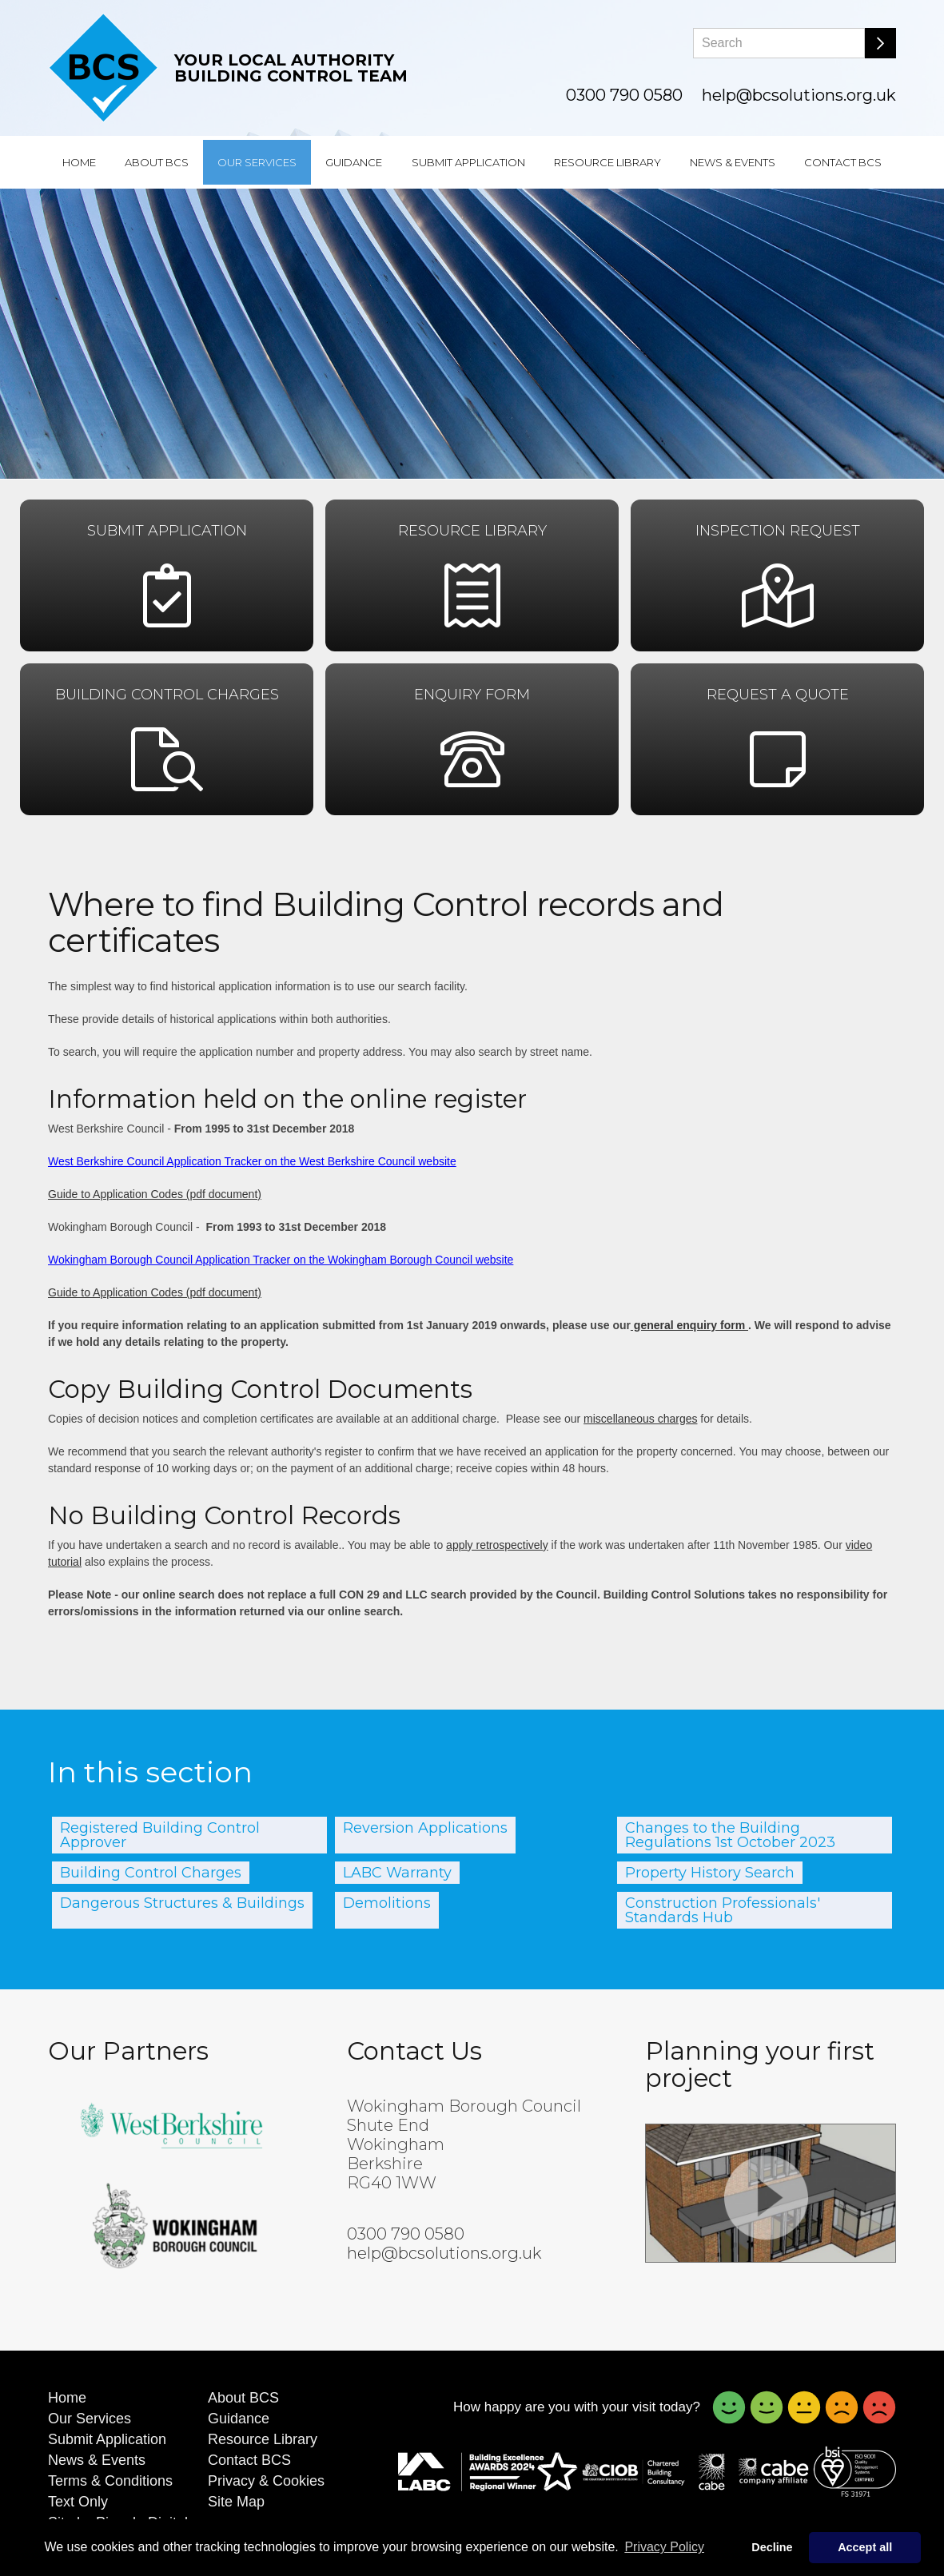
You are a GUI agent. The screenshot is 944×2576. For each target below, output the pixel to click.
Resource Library (607, 162)
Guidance (353, 162)
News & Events (732, 162)
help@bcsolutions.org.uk (799, 95)
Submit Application (468, 162)
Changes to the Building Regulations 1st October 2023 (730, 1835)
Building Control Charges (150, 1872)
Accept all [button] (865, 2547)
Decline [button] (771, 2547)
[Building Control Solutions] (103, 68)
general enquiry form (689, 1325)
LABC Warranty (397, 1872)
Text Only (78, 2502)
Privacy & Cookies (266, 2481)
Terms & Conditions (110, 2481)
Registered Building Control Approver (160, 1835)
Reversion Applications (425, 1828)
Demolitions (387, 1903)
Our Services (257, 162)
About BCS (157, 162)
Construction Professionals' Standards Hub (722, 1910)
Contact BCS (843, 162)
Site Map (236, 2502)
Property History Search (710, 1872)
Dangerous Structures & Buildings (182, 1903)
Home (79, 162)
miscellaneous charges (640, 1418)
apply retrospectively (497, 1545)
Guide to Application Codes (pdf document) (154, 1194)
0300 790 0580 (624, 95)
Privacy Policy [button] (664, 2547)
